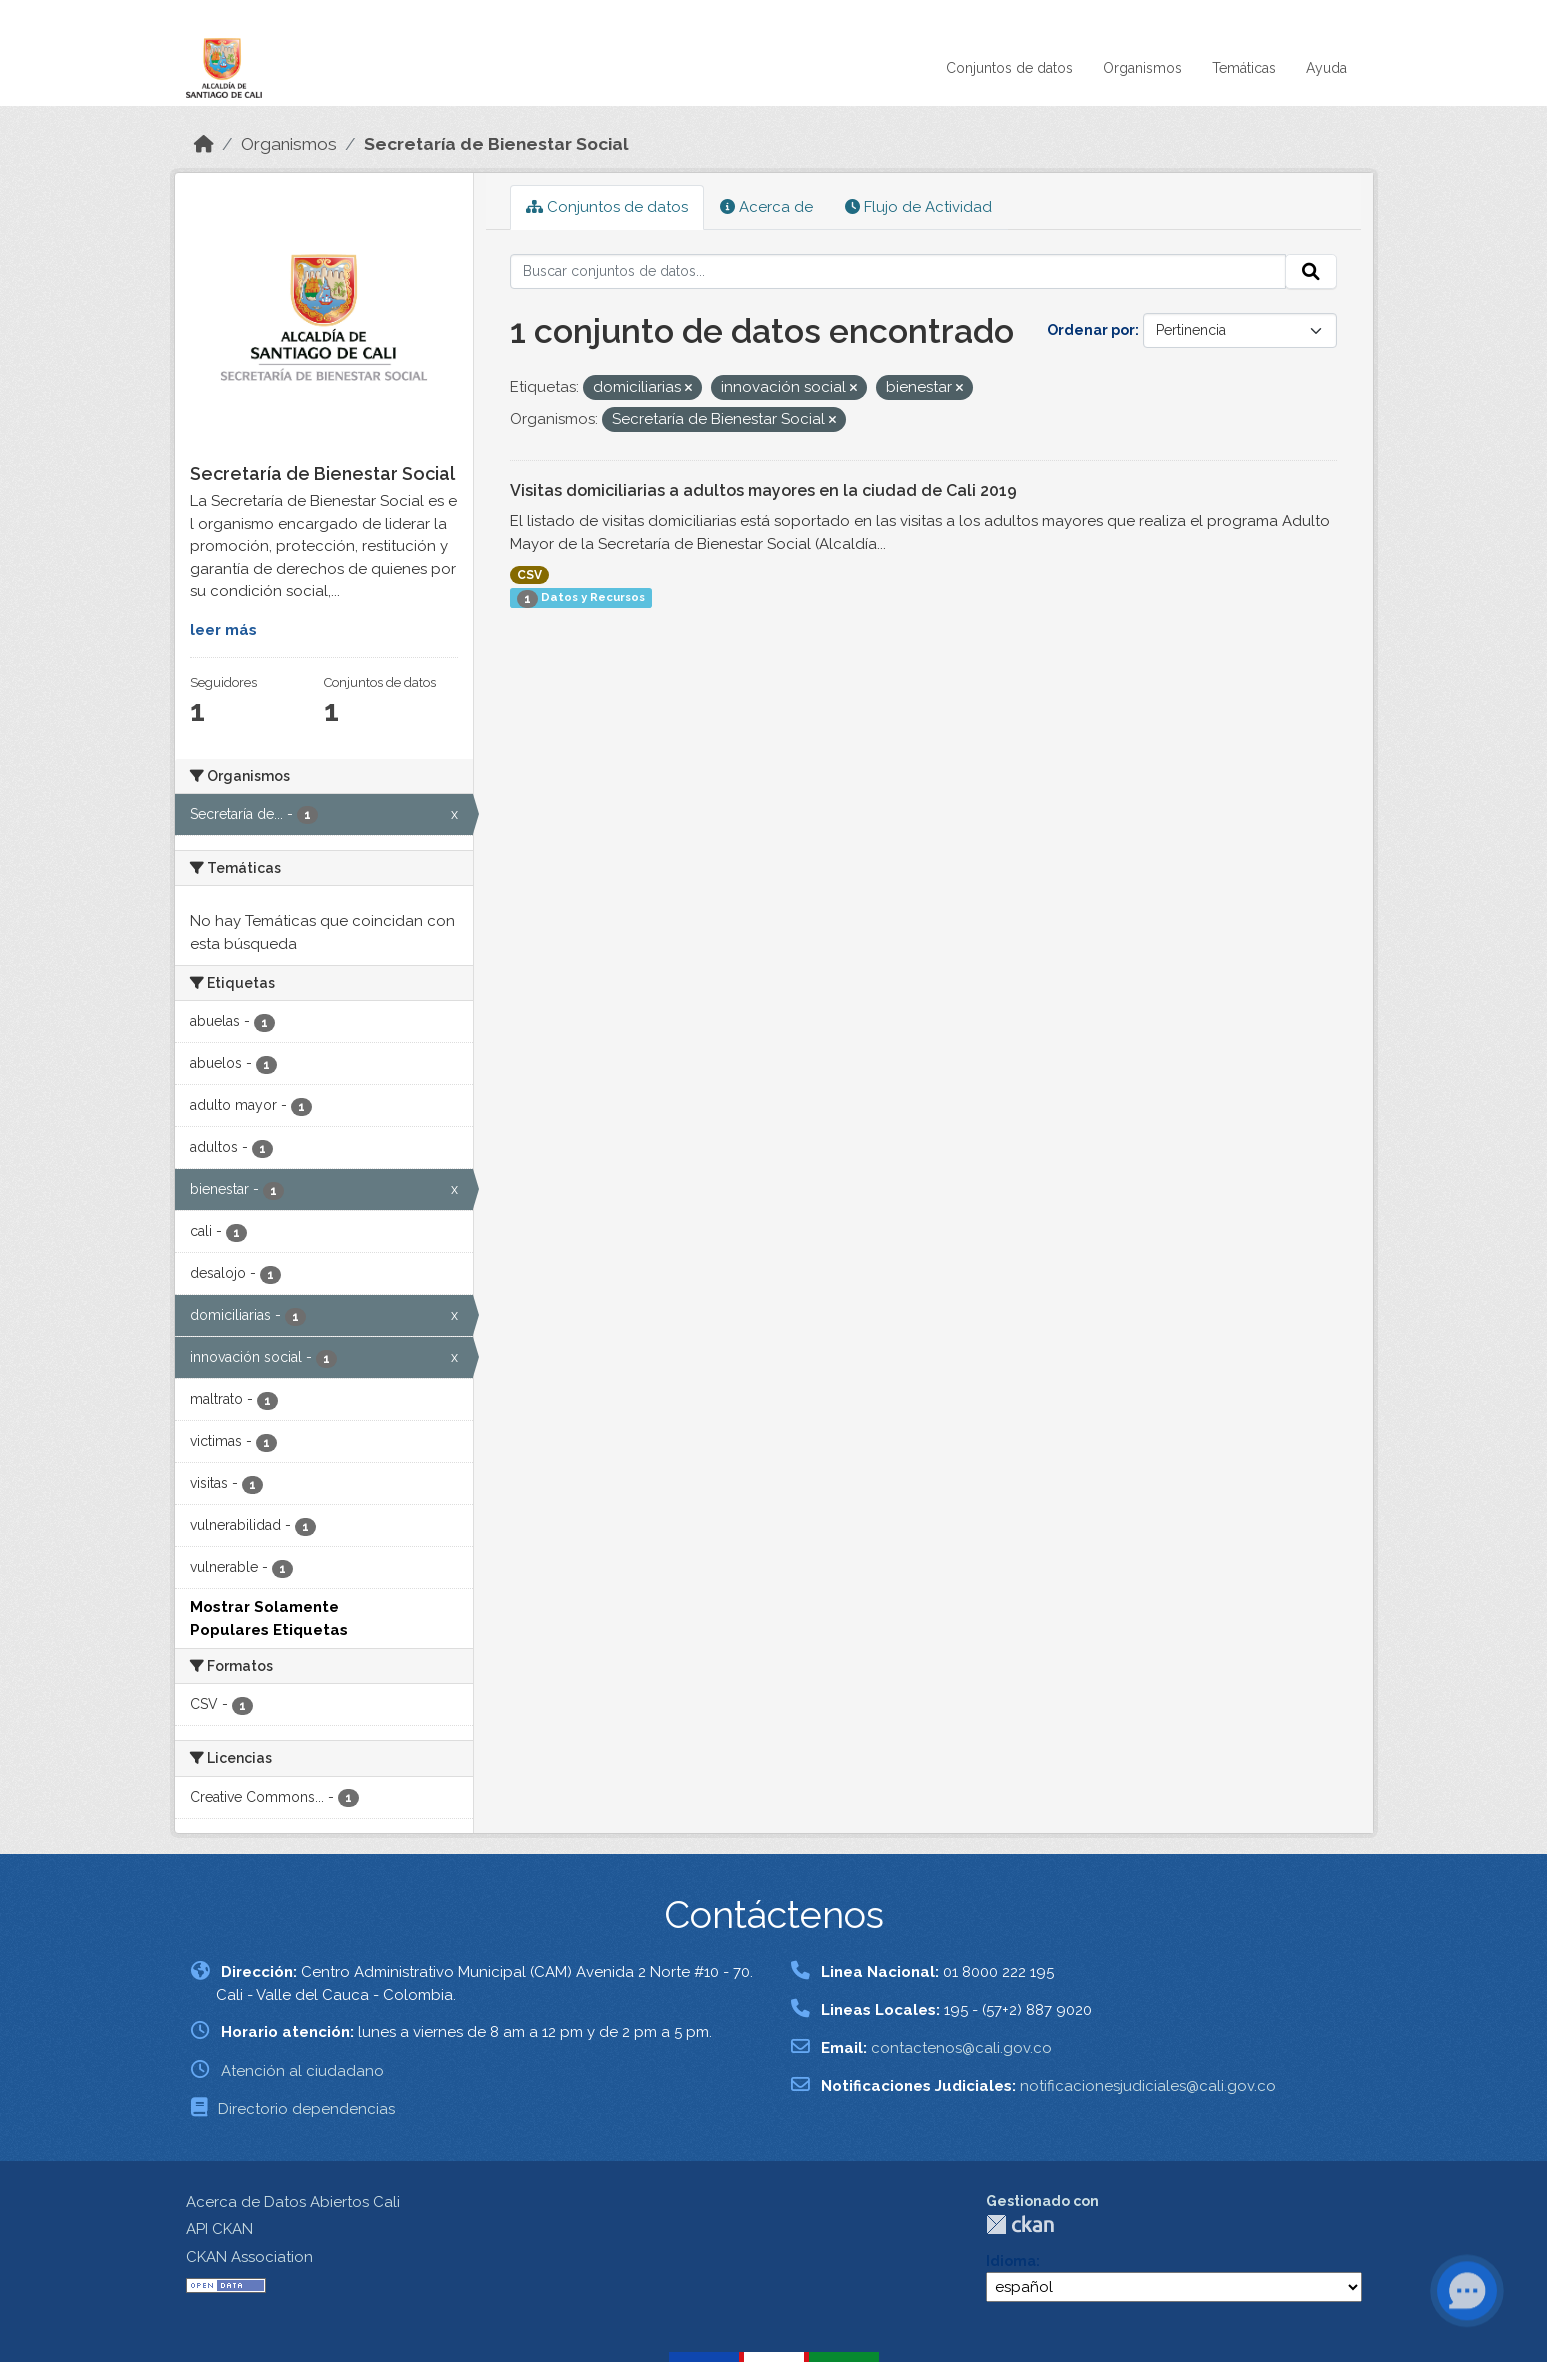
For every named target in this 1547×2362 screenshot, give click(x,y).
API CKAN (219, 2229)
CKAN (1020, 2224)
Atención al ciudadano (302, 2071)
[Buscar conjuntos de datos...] (898, 272)
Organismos (1142, 68)
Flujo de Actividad (918, 207)
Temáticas (1244, 68)
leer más (223, 630)
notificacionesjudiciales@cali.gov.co (1148, 2086)
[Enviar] (1311, 272)
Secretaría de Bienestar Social (496, 144)
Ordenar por (1091, 330)
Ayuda (1326, 68)
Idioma (1011, 2261)
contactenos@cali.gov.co (961, 2048)
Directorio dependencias (306, 2109)
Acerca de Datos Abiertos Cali (293, 2202)
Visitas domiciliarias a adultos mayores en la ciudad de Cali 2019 (763, 490)
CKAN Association (249, 2257)
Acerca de (766, 207)
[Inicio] (204, 144)
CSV (529, 575)
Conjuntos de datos (1009, 68)
